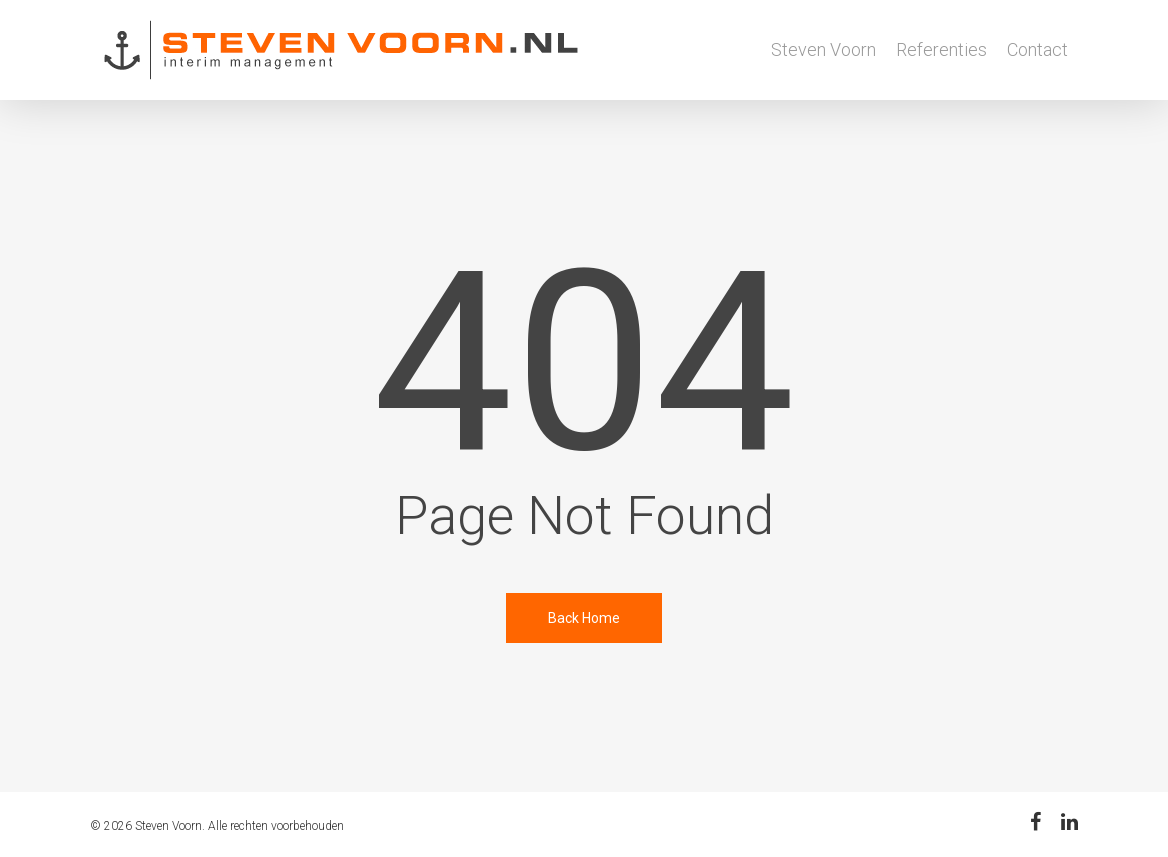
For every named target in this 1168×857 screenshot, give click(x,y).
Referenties (941, 50)
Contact (1037, 50)
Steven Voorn (823, 50)
